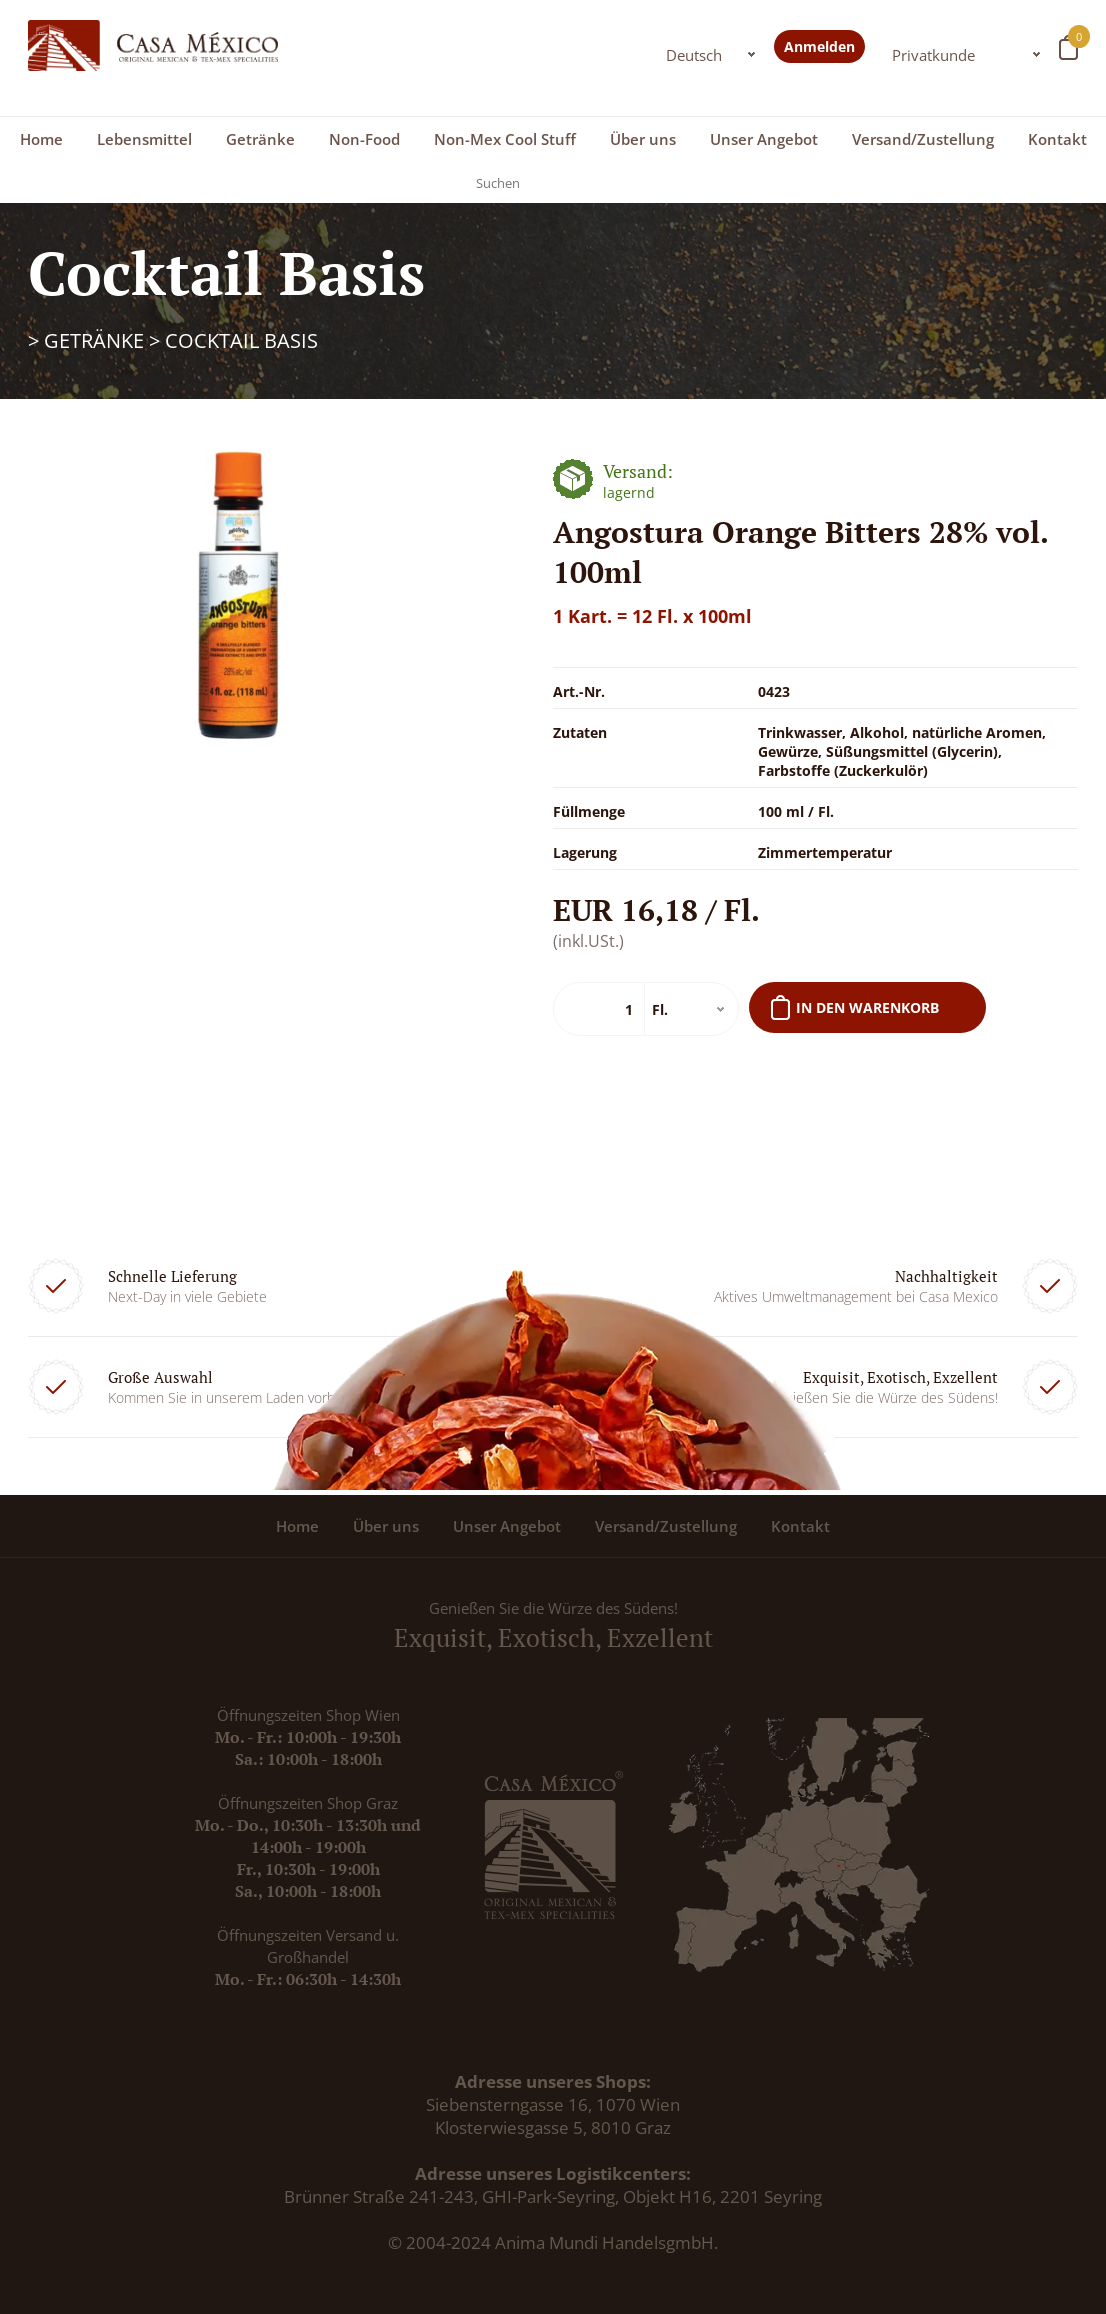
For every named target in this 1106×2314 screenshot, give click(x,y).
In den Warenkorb (867, 1007)
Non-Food (364, 139)
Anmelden (819, 46)
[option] (238, 596)
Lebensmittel (144, 139)
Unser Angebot (764, 139)
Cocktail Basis (241, 340)
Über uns (643, 139)
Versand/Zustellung (923, 139)
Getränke (260, 139)
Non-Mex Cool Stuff (505, 139)
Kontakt (1057, 139)
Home (41, 139)
